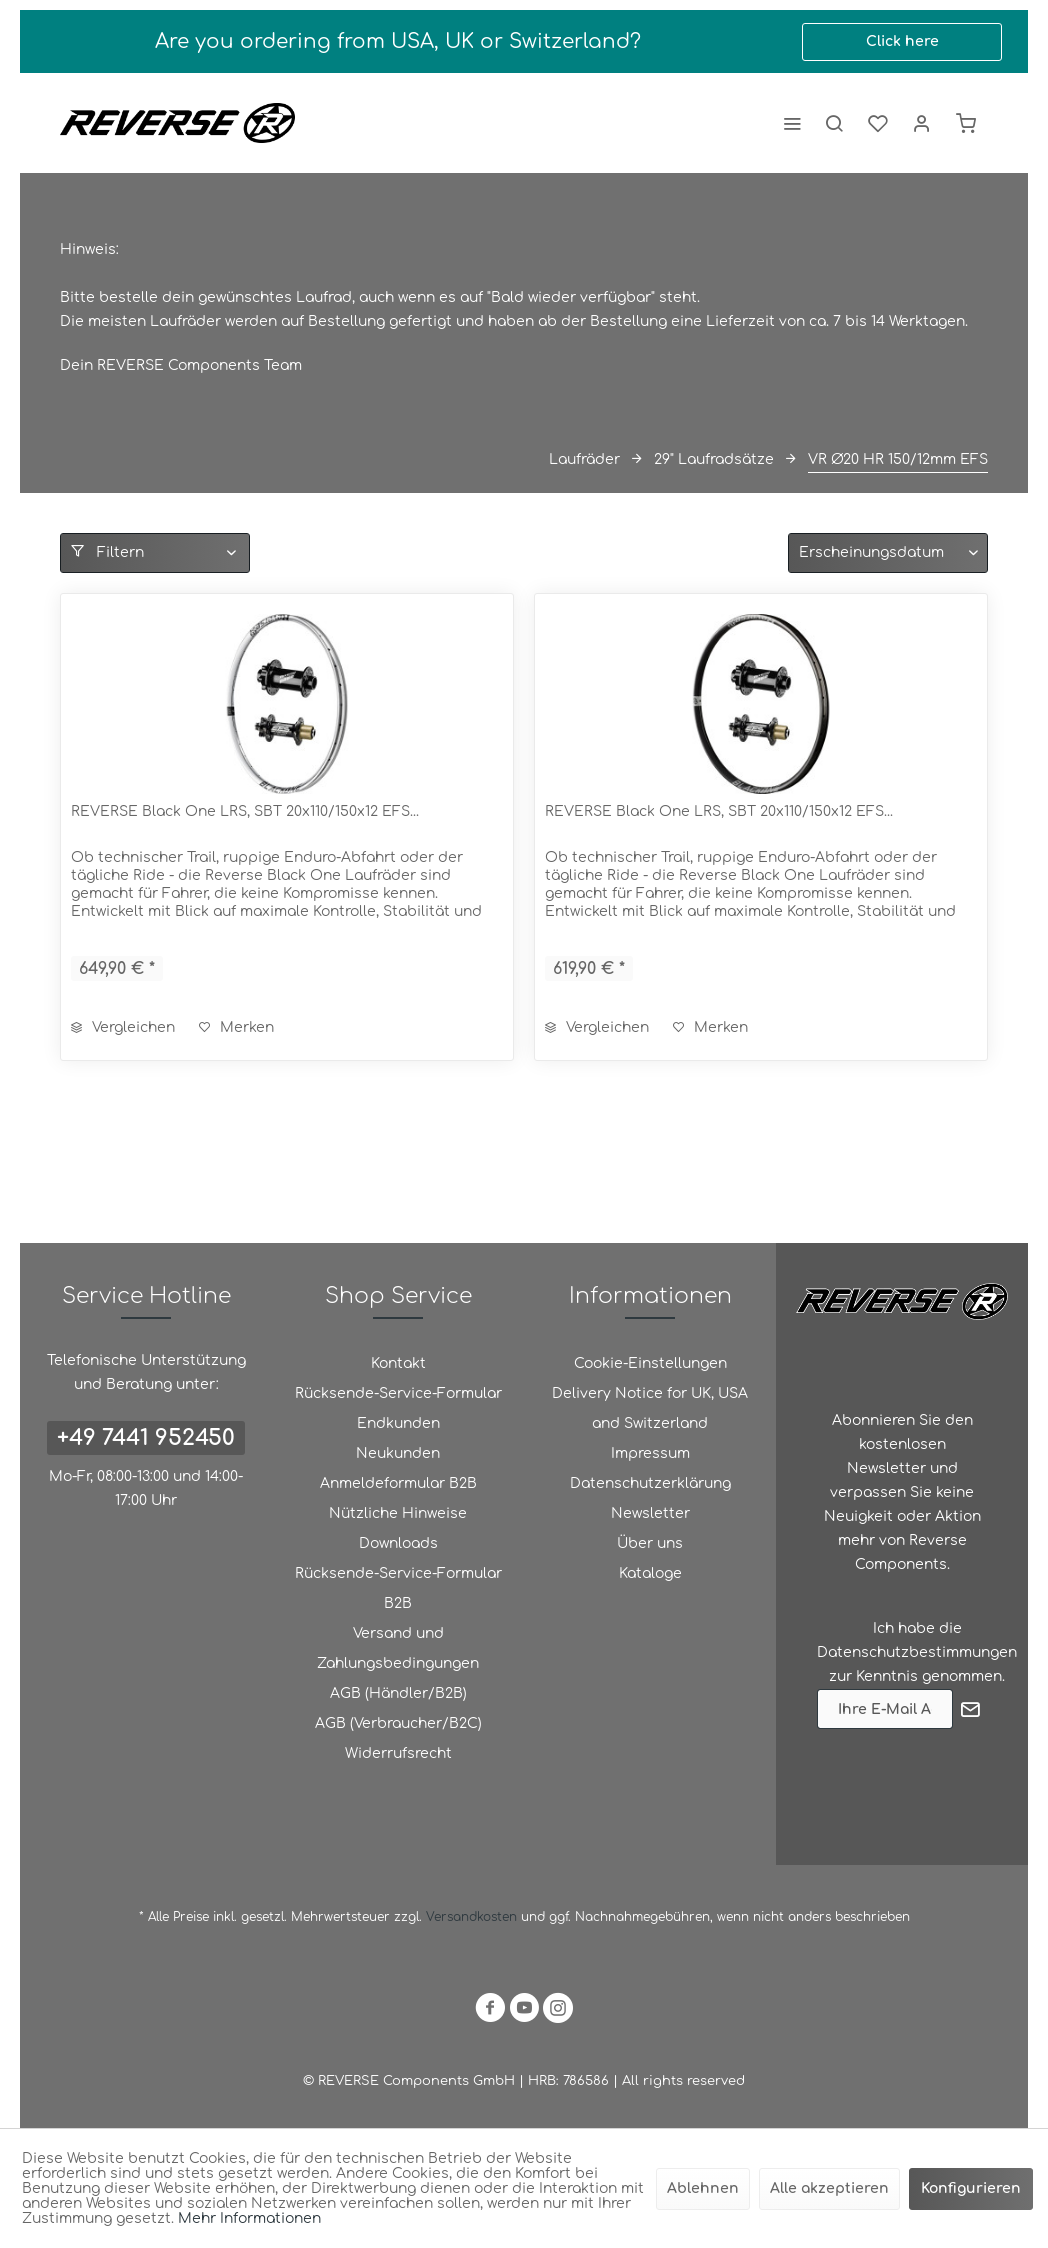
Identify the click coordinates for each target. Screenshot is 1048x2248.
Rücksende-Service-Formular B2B (398, 1588)
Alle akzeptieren (829, 2188)
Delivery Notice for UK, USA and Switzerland (650, 1408)
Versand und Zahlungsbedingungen (398, 1648)
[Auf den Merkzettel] (236, 1028)
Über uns (650, 1543)
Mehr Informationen (249, 2218)
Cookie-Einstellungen (650, 1363)
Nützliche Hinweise (398, 1513)
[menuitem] (792, 123)
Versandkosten (471, 1917)
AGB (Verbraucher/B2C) (398, 1723)
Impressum (650, 1453)
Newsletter (650, 1513)
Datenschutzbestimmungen (917, 1652)
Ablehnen (703, 2188)
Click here (902, 41)
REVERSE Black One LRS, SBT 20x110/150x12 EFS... (245, 811)
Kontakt (398, 1363)
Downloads (398, 1543)
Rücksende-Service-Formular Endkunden (398, 1408)
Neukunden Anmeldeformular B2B (398, 1468)
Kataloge (650, 1573)
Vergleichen (123, 1027)
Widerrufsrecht (398, 1753)
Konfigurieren (971, 2188)
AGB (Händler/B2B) (398, 1693)
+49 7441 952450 (146, 1438)
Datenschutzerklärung (650, 1483)
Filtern (107, 552)
